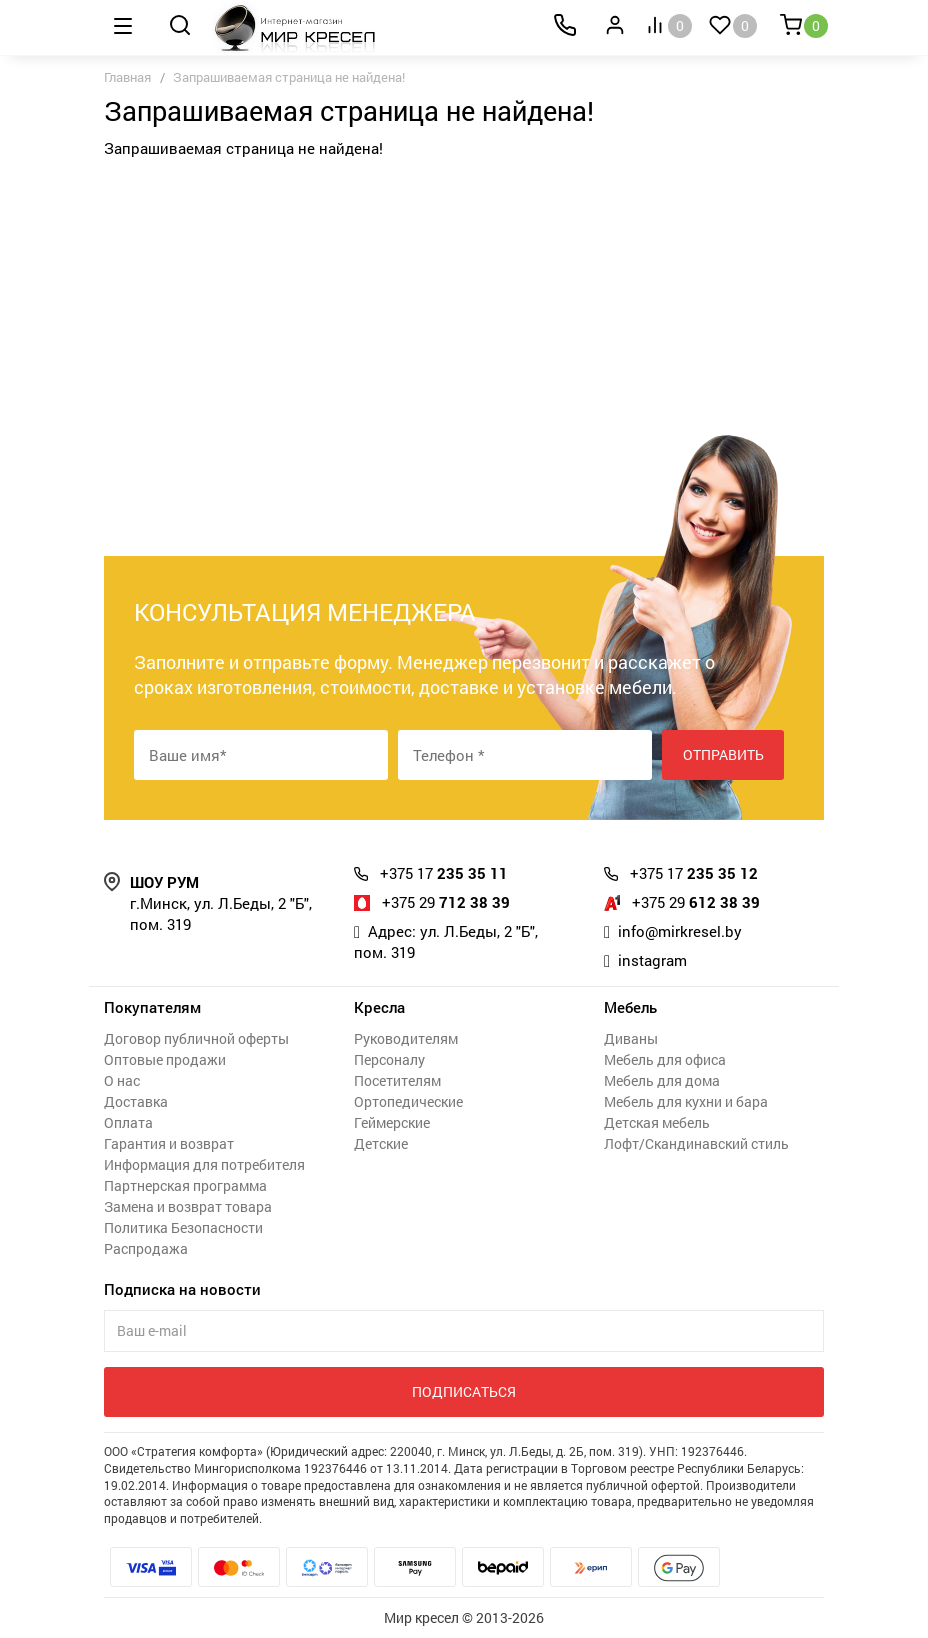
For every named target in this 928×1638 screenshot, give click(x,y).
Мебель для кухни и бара (686, 1101)
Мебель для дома (662, 1080)
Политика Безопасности (183, 1227)
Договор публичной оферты (196, 1038)
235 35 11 (444, 873)
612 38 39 (696, 902)
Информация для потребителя (204, 1164)
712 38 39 (446, 902)
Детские (381, 1143)
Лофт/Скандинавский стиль (696, 1143)
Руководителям (406, 1038)
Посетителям (397, 1080)
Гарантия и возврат (169, 1143)
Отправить (723, 754)
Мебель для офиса (665, 1059)
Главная (127, 77)
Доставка (136, 1101)
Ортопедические (408, 1101)
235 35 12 (694, 873)
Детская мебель (657, 1122)
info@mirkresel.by (680, 931)
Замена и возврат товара (188, 1206)
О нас (122, 1080)
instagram (652, 960)
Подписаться (464, 1391)
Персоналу (389, 1059)
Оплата (128, 1122)
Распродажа (146, 1248)
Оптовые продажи (165, 1059)
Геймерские (392, 1122)
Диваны (631, 1038)
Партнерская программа (185, 1185)
